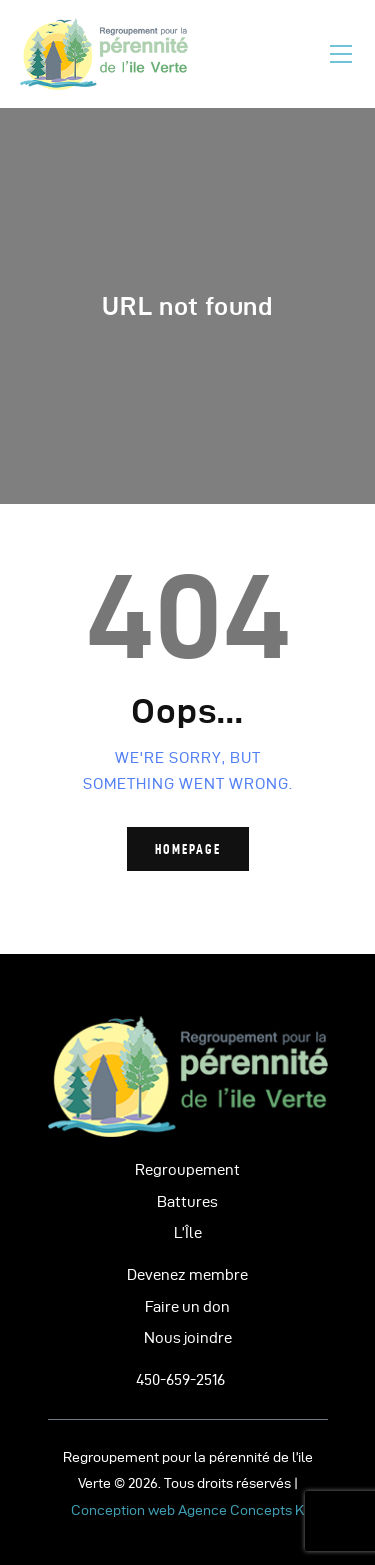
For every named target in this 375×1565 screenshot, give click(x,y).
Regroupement (187, 1170)
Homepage (188, 849)
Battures (187, 1202)
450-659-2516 (180, 1380)
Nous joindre (188, 1338)
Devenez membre (187, 1275)
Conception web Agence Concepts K (187, 1510)
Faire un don (187, 1307)
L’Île (188, 1233)
